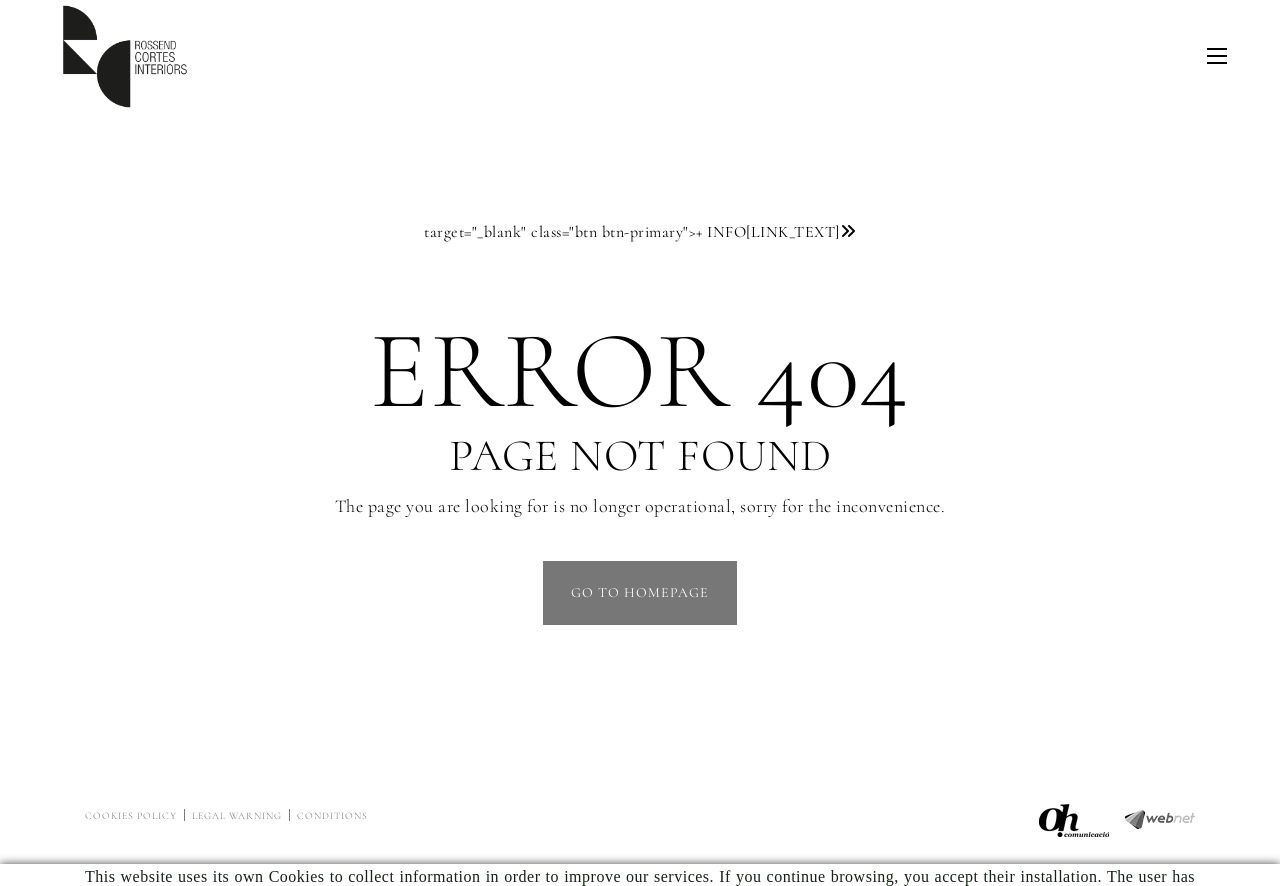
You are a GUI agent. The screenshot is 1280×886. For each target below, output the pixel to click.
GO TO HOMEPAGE (640, 592)
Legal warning (237, 816)
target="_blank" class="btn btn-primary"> (640, 232)
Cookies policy (131, 816)
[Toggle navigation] (1217, 56)
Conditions (332, 816)
